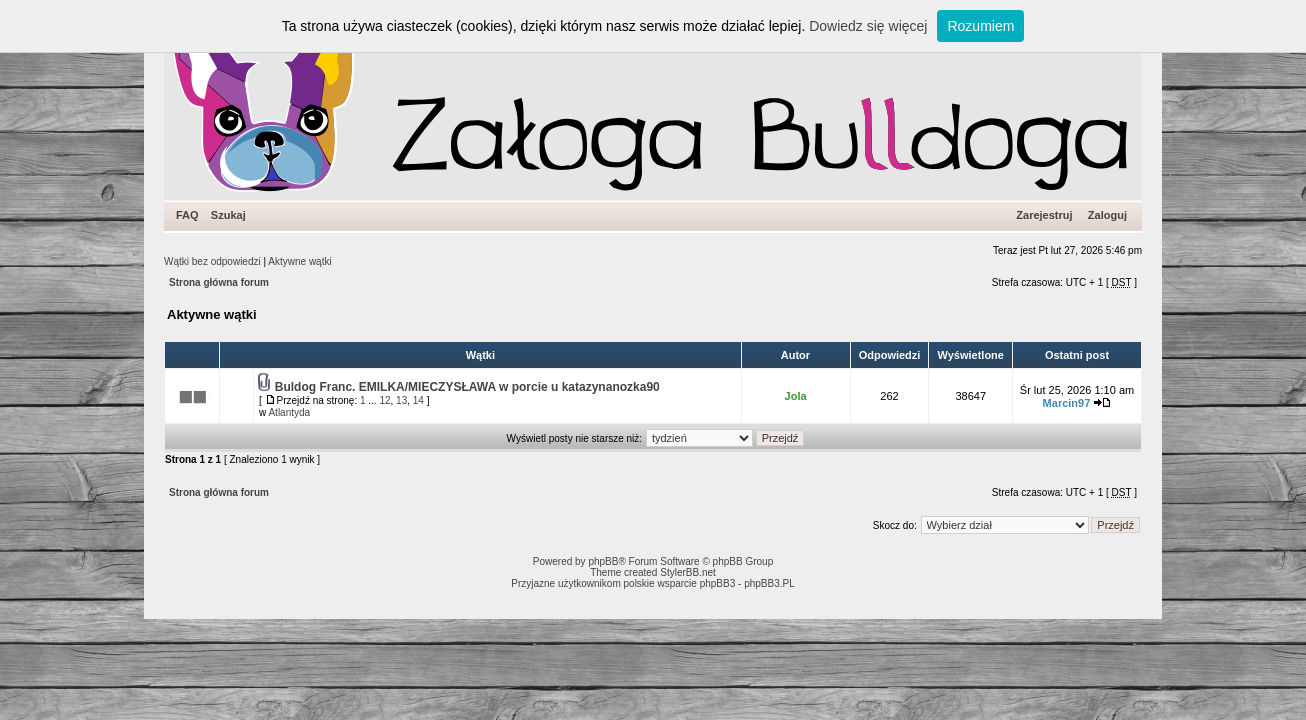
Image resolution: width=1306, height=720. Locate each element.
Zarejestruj (1044, 215)
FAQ (187, 215)
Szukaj (228, 215)
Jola (796, 396)
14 (418, 400)
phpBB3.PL (769, 583)
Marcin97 (1067, 403)
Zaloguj (1107, 215)
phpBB (603, 561)
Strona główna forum (219, 282)
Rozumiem (980, 26)
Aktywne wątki (299, 261)
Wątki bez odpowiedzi (212, 261)
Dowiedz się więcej (868, 26)
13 (401, 400)
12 (384, 400)
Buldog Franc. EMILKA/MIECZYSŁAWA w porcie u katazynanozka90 (467, 387)
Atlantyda (289, 412)
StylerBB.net (688, 572)
